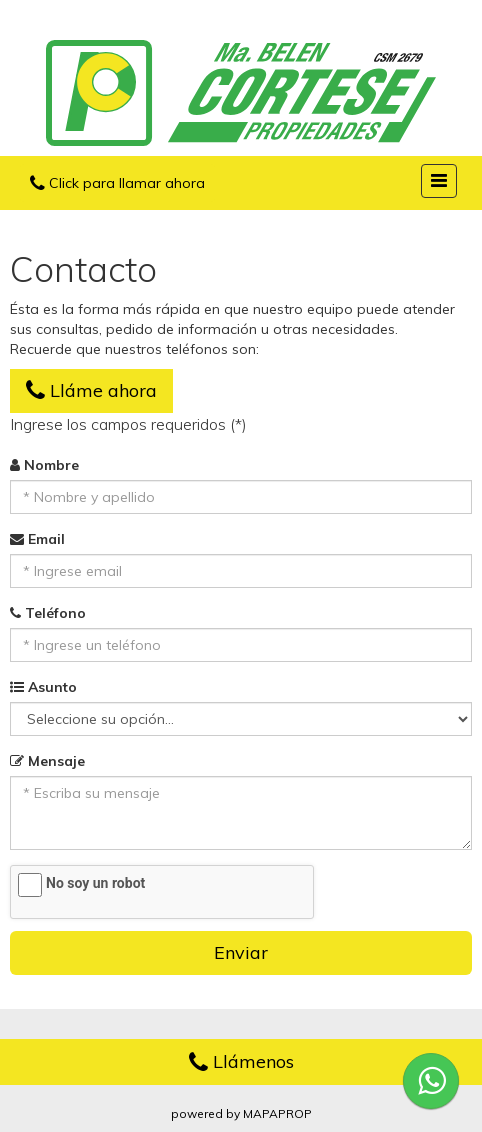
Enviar (241, 952)
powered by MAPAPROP (241, 1113)
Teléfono (48, 613)
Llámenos (241, 1061)
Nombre (44, 465)
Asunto (43, 687)
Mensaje (47, 761)
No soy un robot (95, 883)
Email (37, 539)
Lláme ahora (91, 390)
